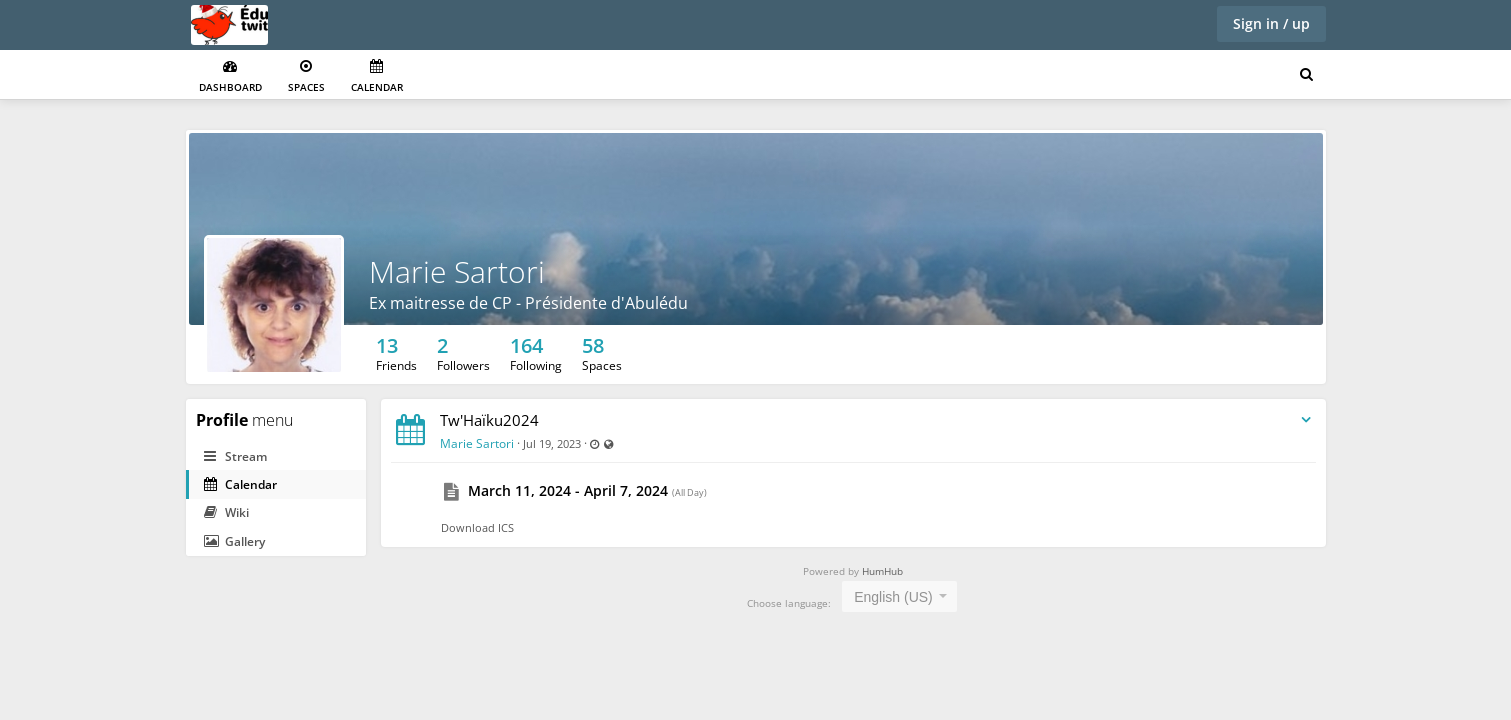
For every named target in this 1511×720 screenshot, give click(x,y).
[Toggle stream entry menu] (1306, 420)
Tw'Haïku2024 (489, 420)
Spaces (306, 76)
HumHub (882, 571)
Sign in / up (1271, 23)
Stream (235, 456)
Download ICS (477, 527)
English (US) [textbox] (893, 597)
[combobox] (899, 596)
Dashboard (230, 76)
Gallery (234, 541)
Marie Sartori (457, 271)
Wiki (226, 512)
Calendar (377, 76)
